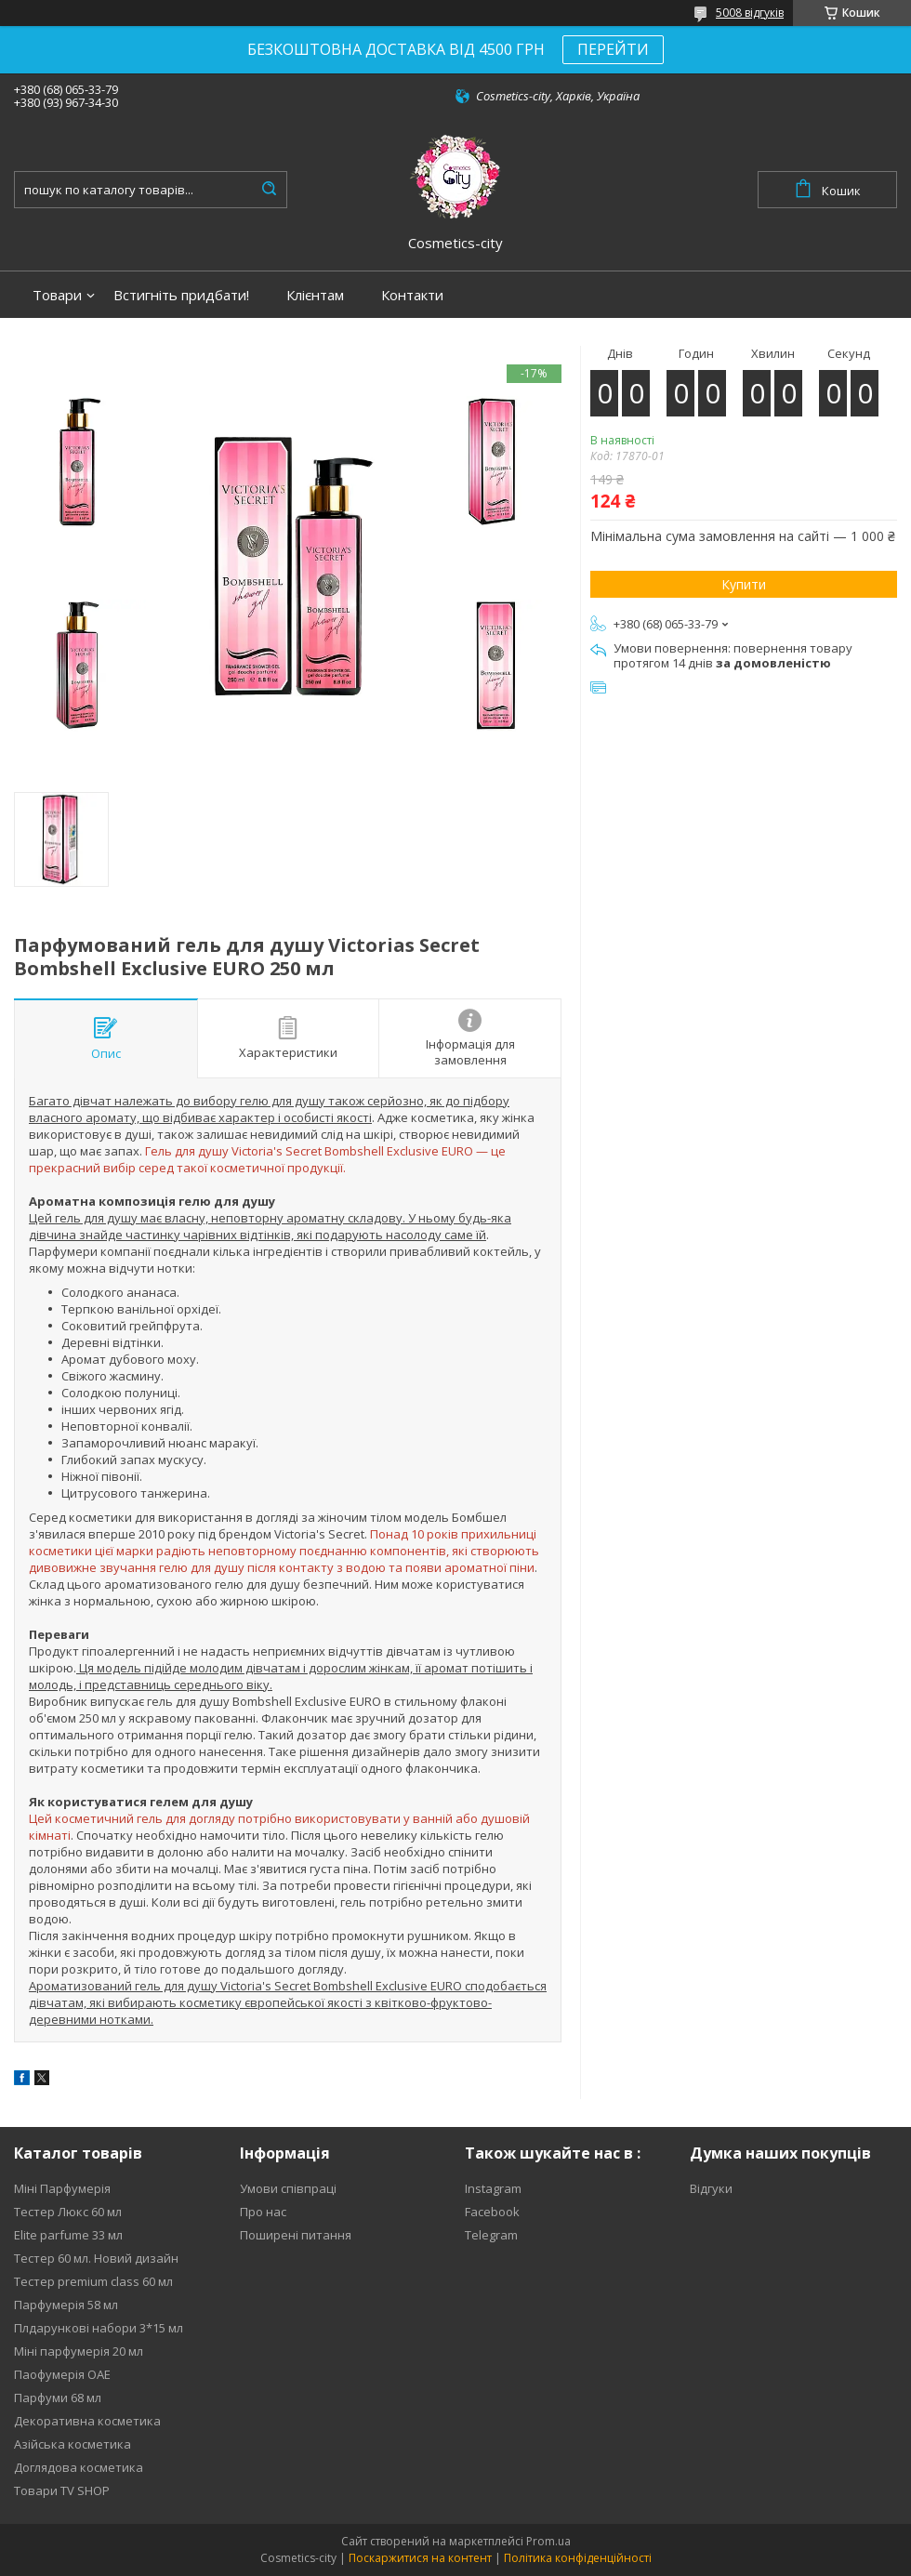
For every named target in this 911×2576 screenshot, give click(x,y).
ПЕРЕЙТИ (613, 49)
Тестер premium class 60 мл (93, 2281)
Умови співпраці (288, 2188)
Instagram (493, 2188)
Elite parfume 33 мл (68, 2234)
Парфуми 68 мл (57, 2397)
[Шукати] (268, 189)
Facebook (492, 2211)
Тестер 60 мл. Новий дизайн (96, 2258)
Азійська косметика (72, 2444)
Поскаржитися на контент (420, 2558)
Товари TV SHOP (62, 2490)
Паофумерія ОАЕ (62, 2374)
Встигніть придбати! (181, 295)
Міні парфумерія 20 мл (78, 2351)
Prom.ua (548, 2541)
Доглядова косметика (78, 2467)
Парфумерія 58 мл (66, 2304)
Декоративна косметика (87, 2420)
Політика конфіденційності (578, 2558)
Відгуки (711, 2188)
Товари (57, 295)
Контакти (412, 295)
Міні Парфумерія (62, 2188)
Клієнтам (315, 295)
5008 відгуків (750, 12)
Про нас (263, 2211)
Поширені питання (295, 2234)
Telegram (491, 2234)
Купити (743, 584)
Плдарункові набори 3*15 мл (98, 2327)
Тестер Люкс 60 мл (68, 2211)
